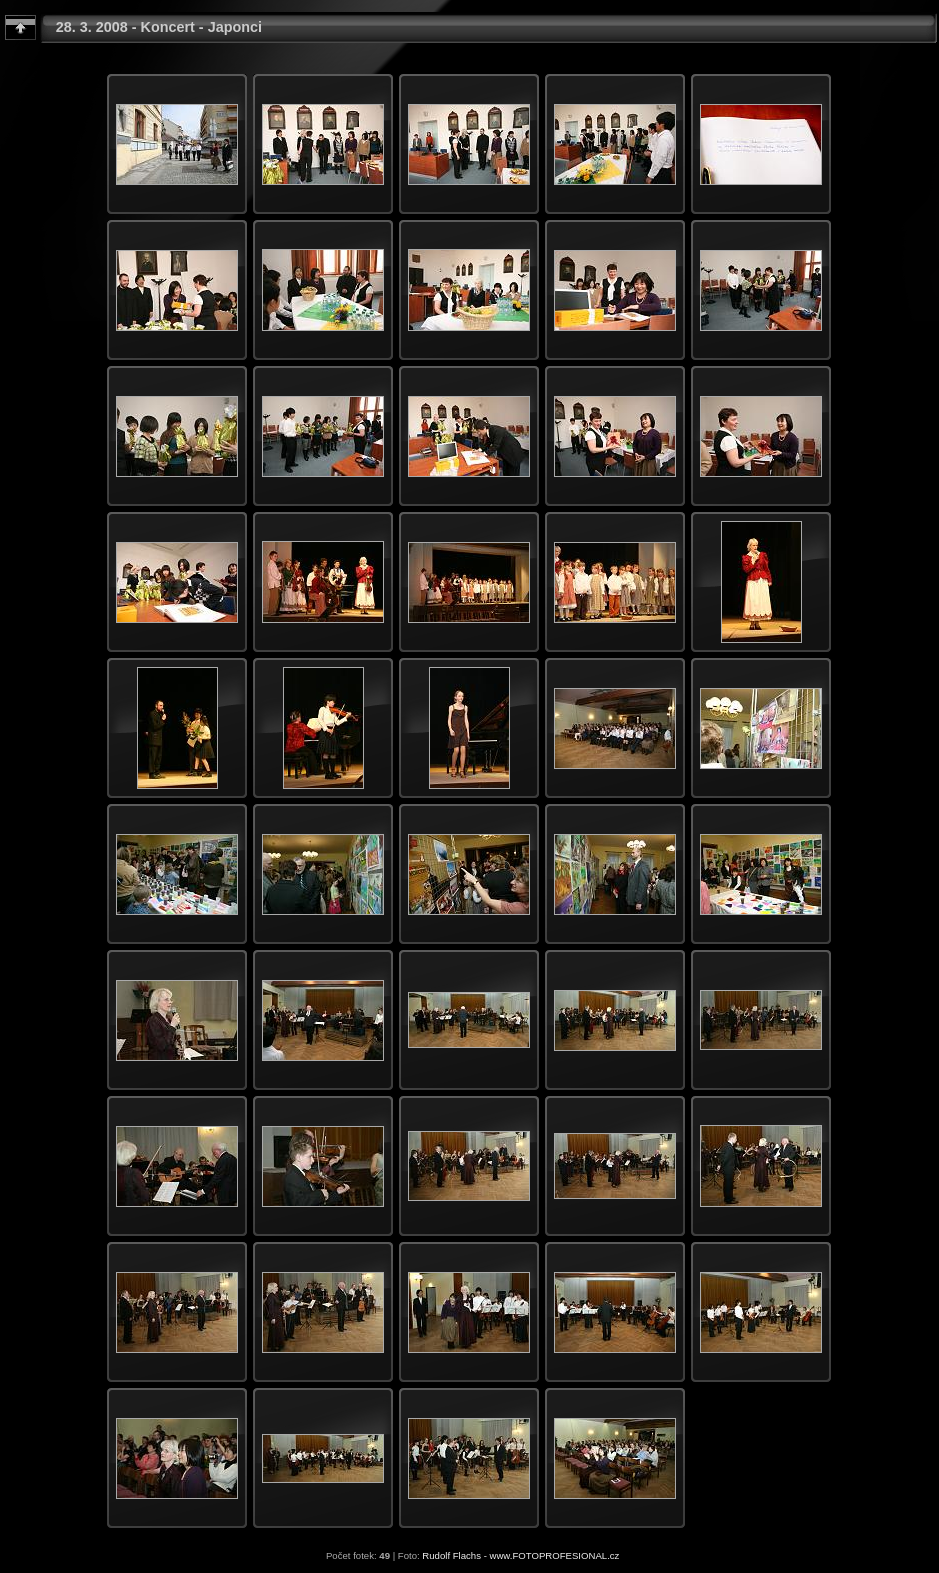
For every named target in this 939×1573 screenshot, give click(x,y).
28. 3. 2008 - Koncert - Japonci (159, 27)
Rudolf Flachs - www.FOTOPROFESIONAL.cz (520, 1555)
